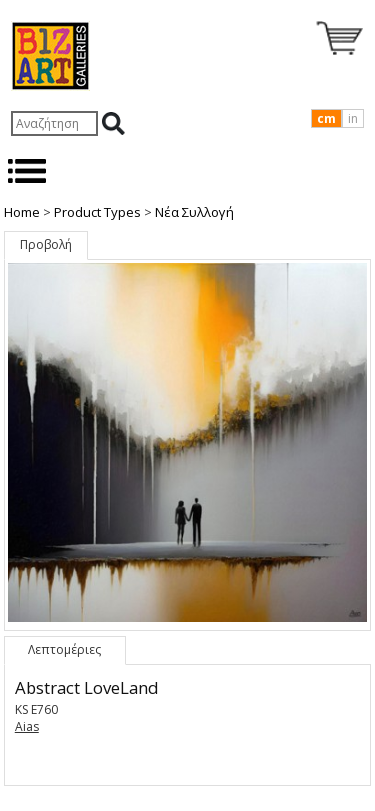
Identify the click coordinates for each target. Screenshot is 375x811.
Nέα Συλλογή (194, 212)
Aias (27, 726)
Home (22, 212)
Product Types (97, 212)
